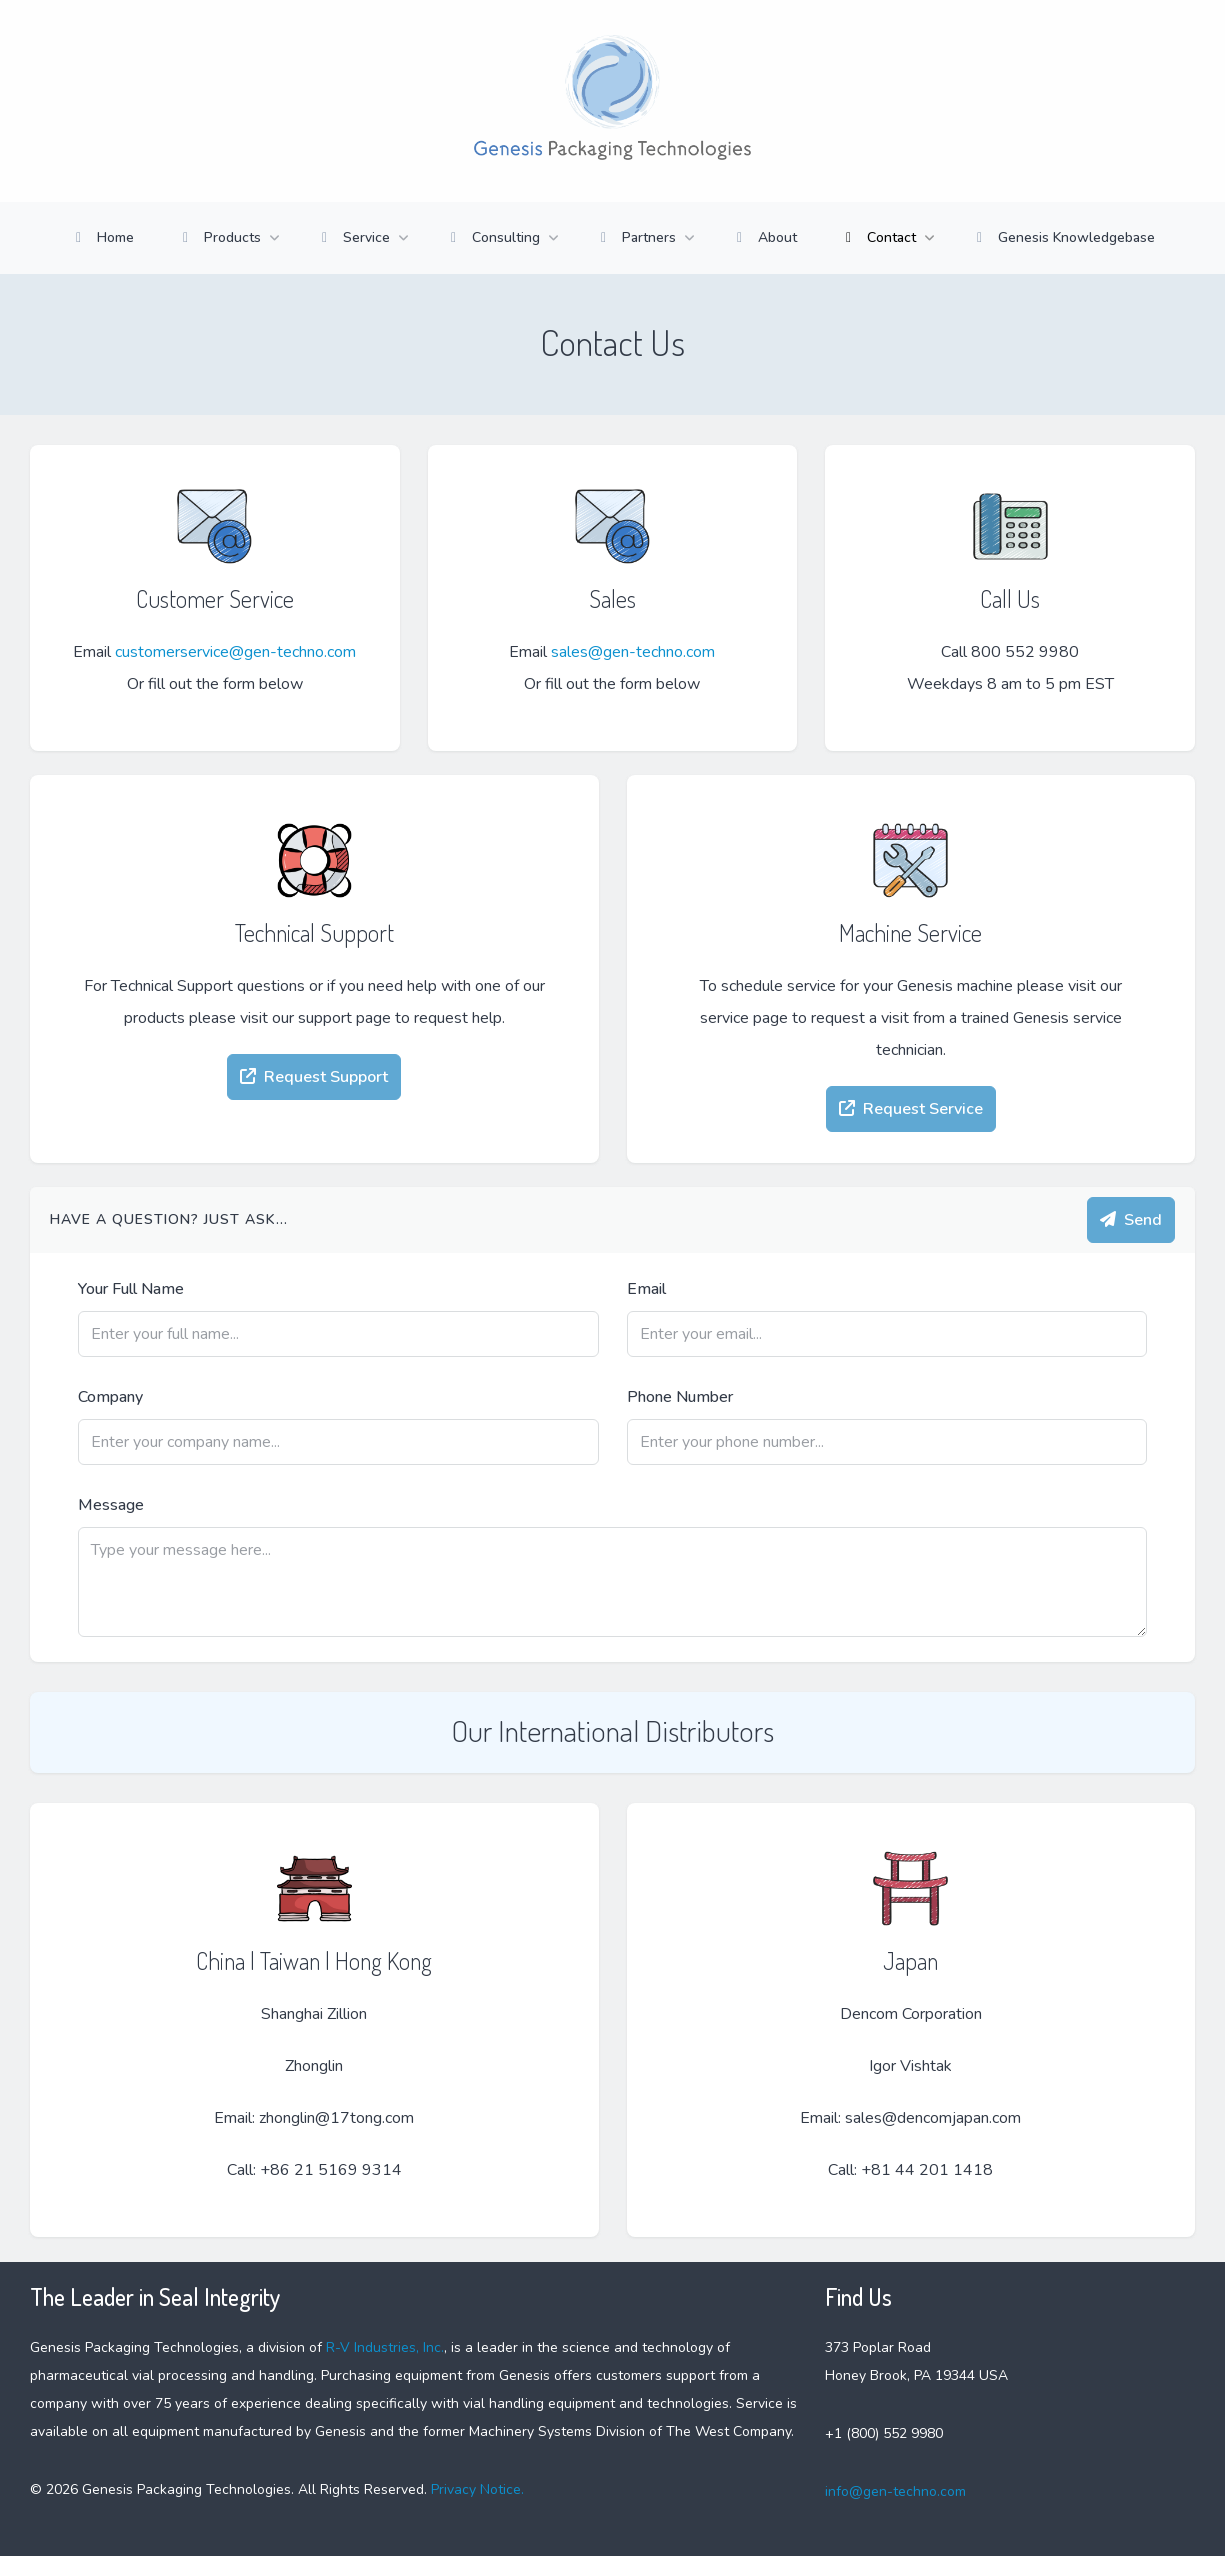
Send (1131, 1220)
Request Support (314, 1077)
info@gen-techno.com (895, 2491)
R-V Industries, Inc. (385, 2347)
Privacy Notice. (475, 2489)
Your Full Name (131, 1289)
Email (646, 1289)
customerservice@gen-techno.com (235, 652)
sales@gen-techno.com (633, 652)
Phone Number (680, 1397)
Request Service (911, 1109)
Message (111, 1505)
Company (110, 1397)
